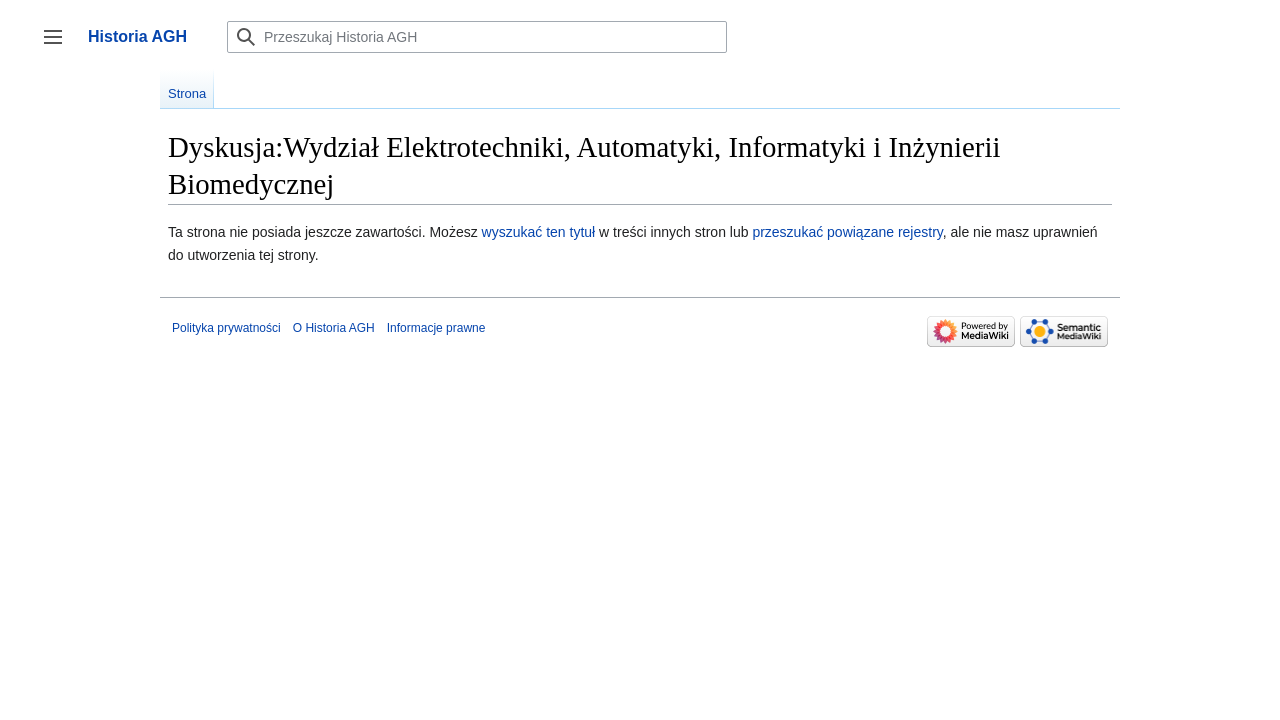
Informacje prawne (436, 328)
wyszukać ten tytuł (539, 232)
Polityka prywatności (226, 328)
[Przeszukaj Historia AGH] (477, 37)
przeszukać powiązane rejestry (847, 232)
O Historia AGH (334, 328)
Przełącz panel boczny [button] (59, 46)
